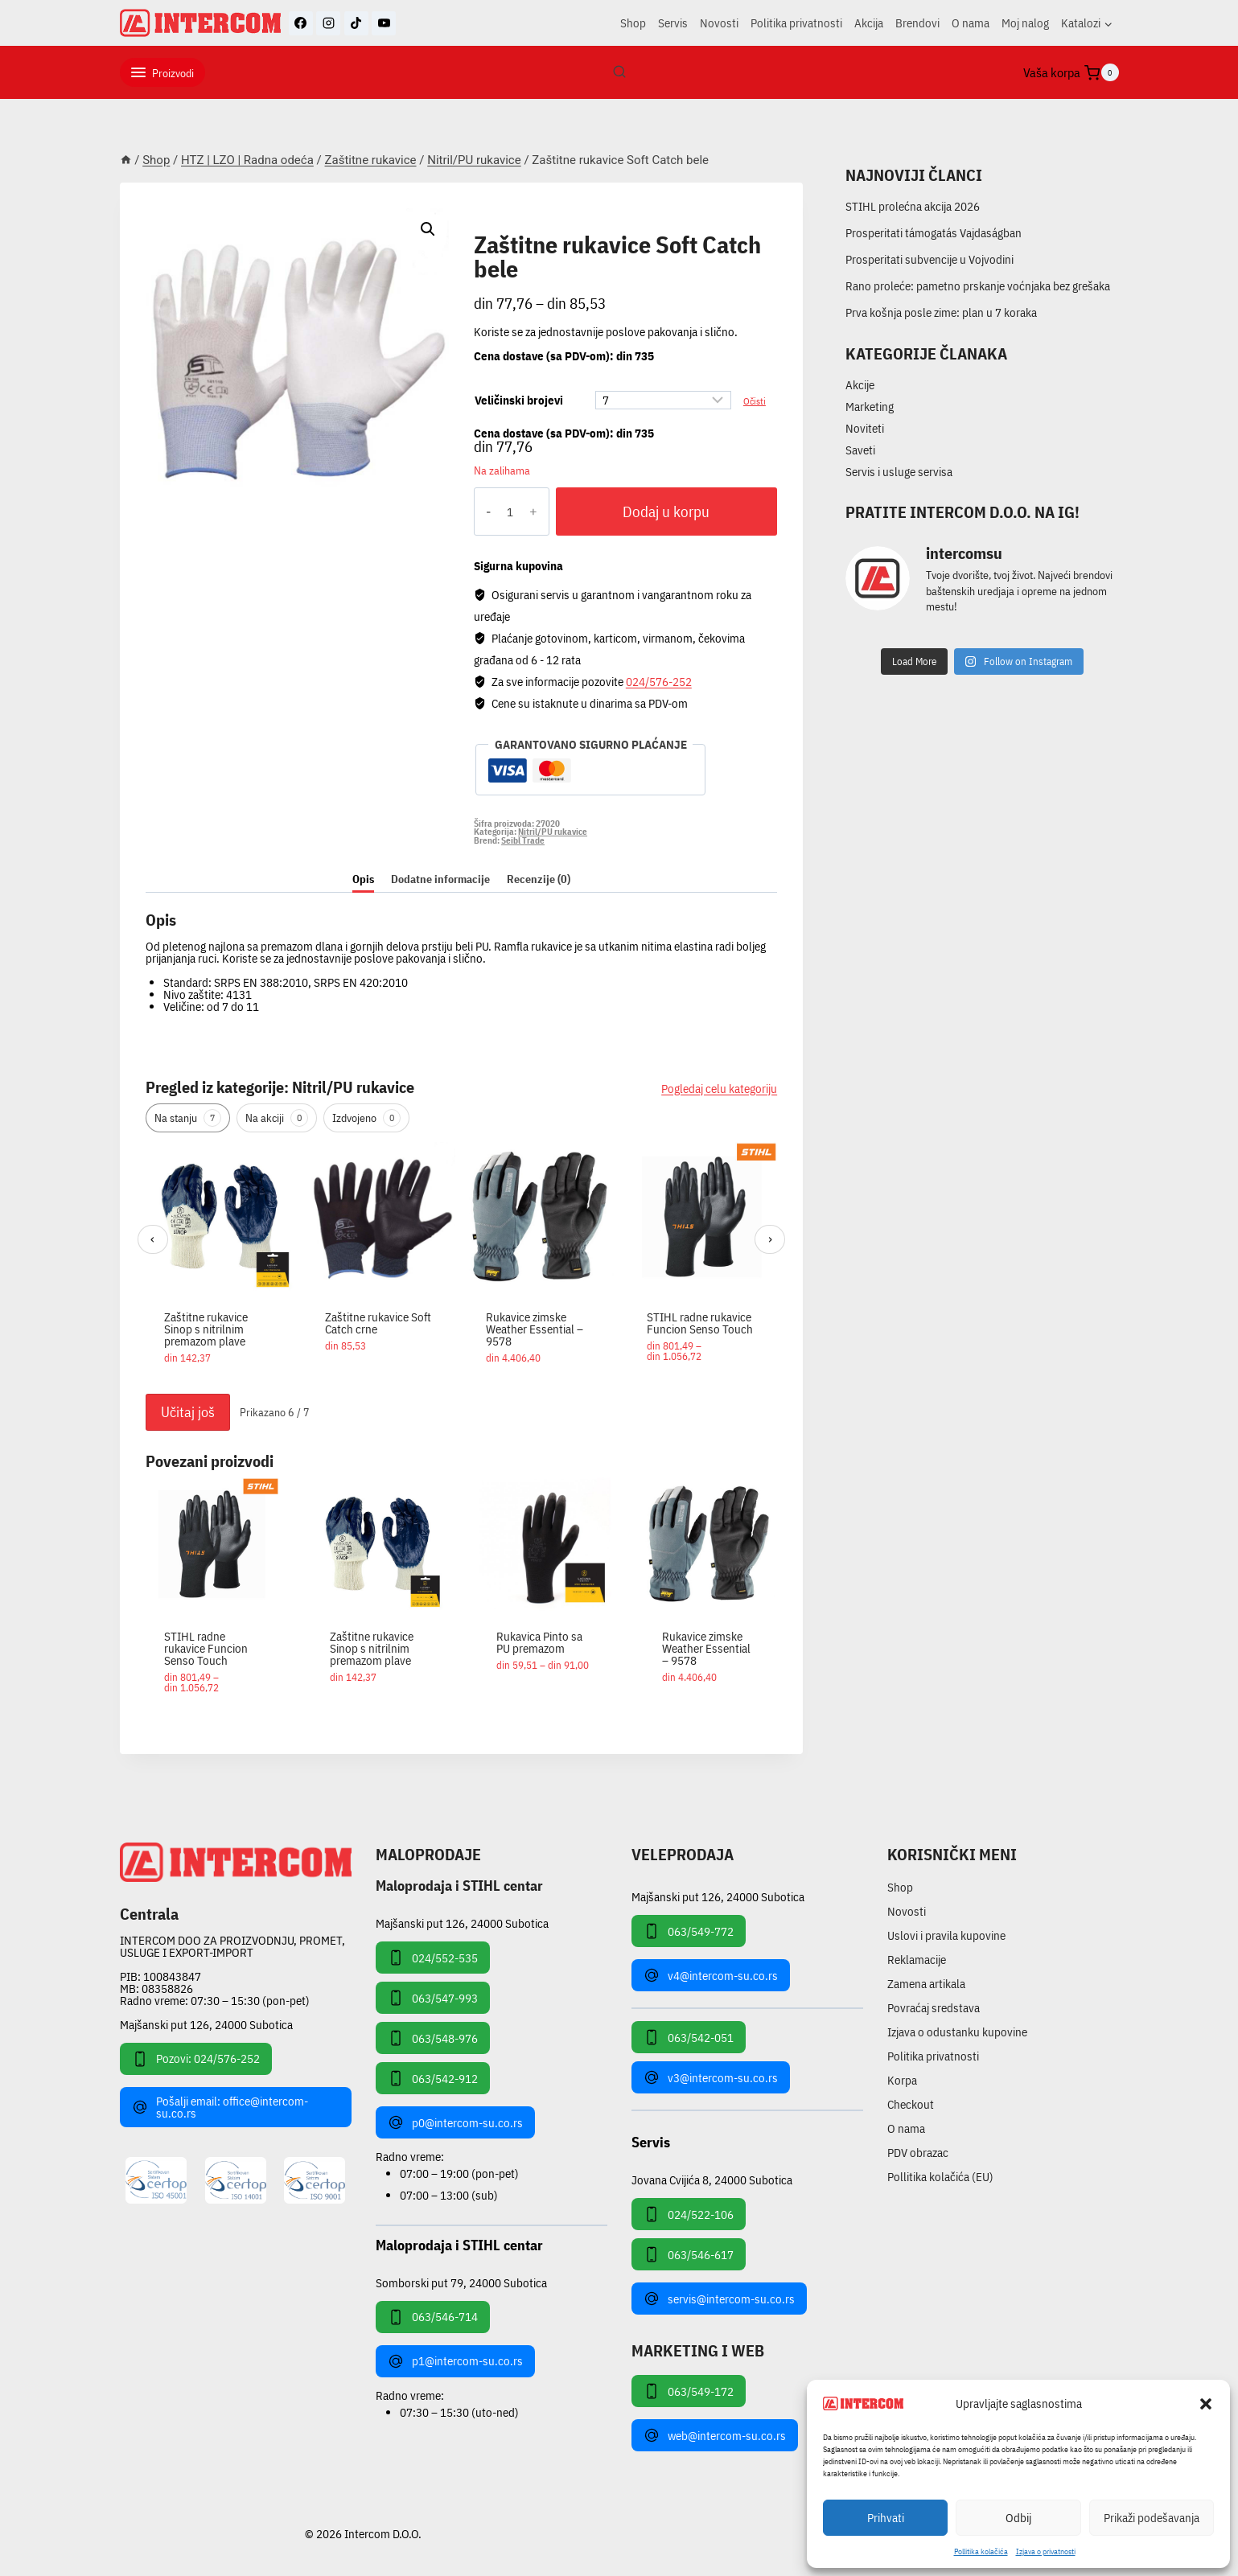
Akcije (859, 384)
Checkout (910, 2104)
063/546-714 (433, 2317)
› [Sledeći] (770, 1239)
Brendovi (917, 23)
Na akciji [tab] (276, 1118)
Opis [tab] (363, 879)
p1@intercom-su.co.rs (455, 2361)
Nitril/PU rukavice (542, 226)
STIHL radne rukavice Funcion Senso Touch (700, 1323)
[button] (1206, 2404)
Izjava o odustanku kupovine (957, 2032)
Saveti (860, 450)
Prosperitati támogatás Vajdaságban (933, 232)
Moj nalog (1025, 23)
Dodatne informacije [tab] (440, 879)
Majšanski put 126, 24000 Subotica (206, 2025)
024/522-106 (689, 2214)
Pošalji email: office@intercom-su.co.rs (220, 2107)
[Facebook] (301, 23)
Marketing (869, 406)
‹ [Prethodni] (152, 1239)
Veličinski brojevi (519, 400)
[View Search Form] (619, 72)
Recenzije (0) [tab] (538, 879)
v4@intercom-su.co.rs (711, 1975)
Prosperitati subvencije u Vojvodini (929, 259)
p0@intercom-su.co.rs (455, 2122)
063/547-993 (433, 1998)
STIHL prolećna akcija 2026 (912, 206)
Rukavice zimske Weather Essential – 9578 (534, 1329)
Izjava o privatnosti (1046, 2551)
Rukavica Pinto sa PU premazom (539, 1642)
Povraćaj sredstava (933, 2007)
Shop (633, 23)
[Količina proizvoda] (510, 511)
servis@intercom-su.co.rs (719, 2298)
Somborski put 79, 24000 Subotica (461, 2282)
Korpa (902, 2080)
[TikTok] (356, 23)
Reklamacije (916, 1959)
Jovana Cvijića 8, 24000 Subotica (711, 2179)
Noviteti (864, 428)
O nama (970, 23)
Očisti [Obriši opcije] (754, 400)
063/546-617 (689, 2254)
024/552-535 (433, 1957)
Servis (673, 23)
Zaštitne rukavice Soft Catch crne (378, 1323)
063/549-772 (689, 1931)
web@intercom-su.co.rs (715, 2435)
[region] (462, 1264)
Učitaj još (188, 1412)
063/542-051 (689, 2037)
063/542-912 (433, 2078)
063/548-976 (433, 2038)
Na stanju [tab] (187, 1118)
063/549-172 (689, 2391)
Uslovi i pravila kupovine (946, 1935)
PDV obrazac (917, 2152)
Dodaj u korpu (666, 511)
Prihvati (885, 2517)
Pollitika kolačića (981, 2551)
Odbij (1018, 2517)
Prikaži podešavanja (1151, 2517)
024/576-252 (659, 681)
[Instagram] (328, 23)
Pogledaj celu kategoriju (719, 1089)
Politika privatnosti (796, 23)
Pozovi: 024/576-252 (196, 2059)
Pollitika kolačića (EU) (940, 2176)
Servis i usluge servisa (898, 471)
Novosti (719, 23)
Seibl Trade (523, 840)
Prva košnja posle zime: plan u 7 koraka (941, 312)
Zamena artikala (926, 1983)
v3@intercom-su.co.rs (711, 2077)
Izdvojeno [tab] (366, 1118)
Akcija (868, 23)
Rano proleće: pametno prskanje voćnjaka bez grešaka (977, 286)
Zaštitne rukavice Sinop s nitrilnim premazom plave (206, 1329)
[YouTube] (384, 23)
